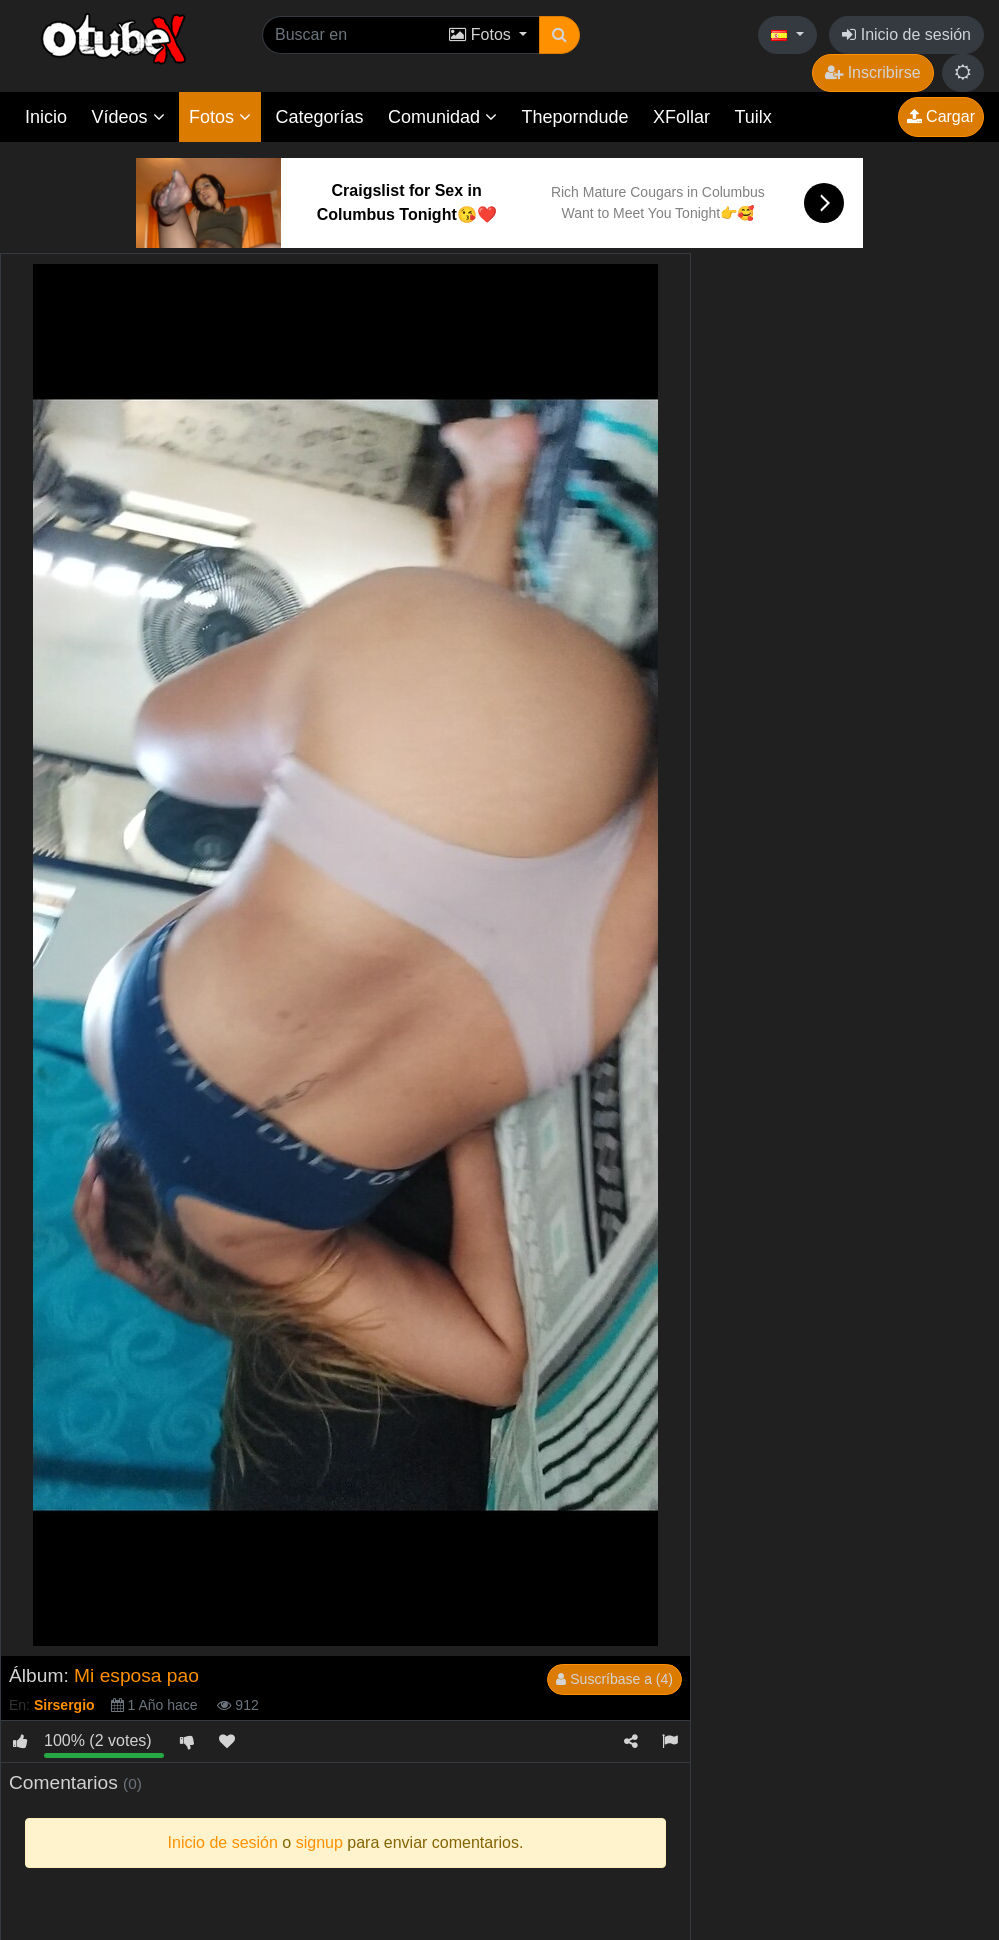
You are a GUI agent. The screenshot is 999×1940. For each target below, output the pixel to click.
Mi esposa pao (136, 1675)
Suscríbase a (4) (614, 1679)
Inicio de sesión (906, 34)
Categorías (319, 117)
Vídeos (127, 117)
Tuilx (753, 117)
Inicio (46, 117)
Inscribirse (872, 72)
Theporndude (575, 117)
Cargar (941, 116)
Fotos (220, 117)
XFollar (681, 117)
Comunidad (442, 117)
